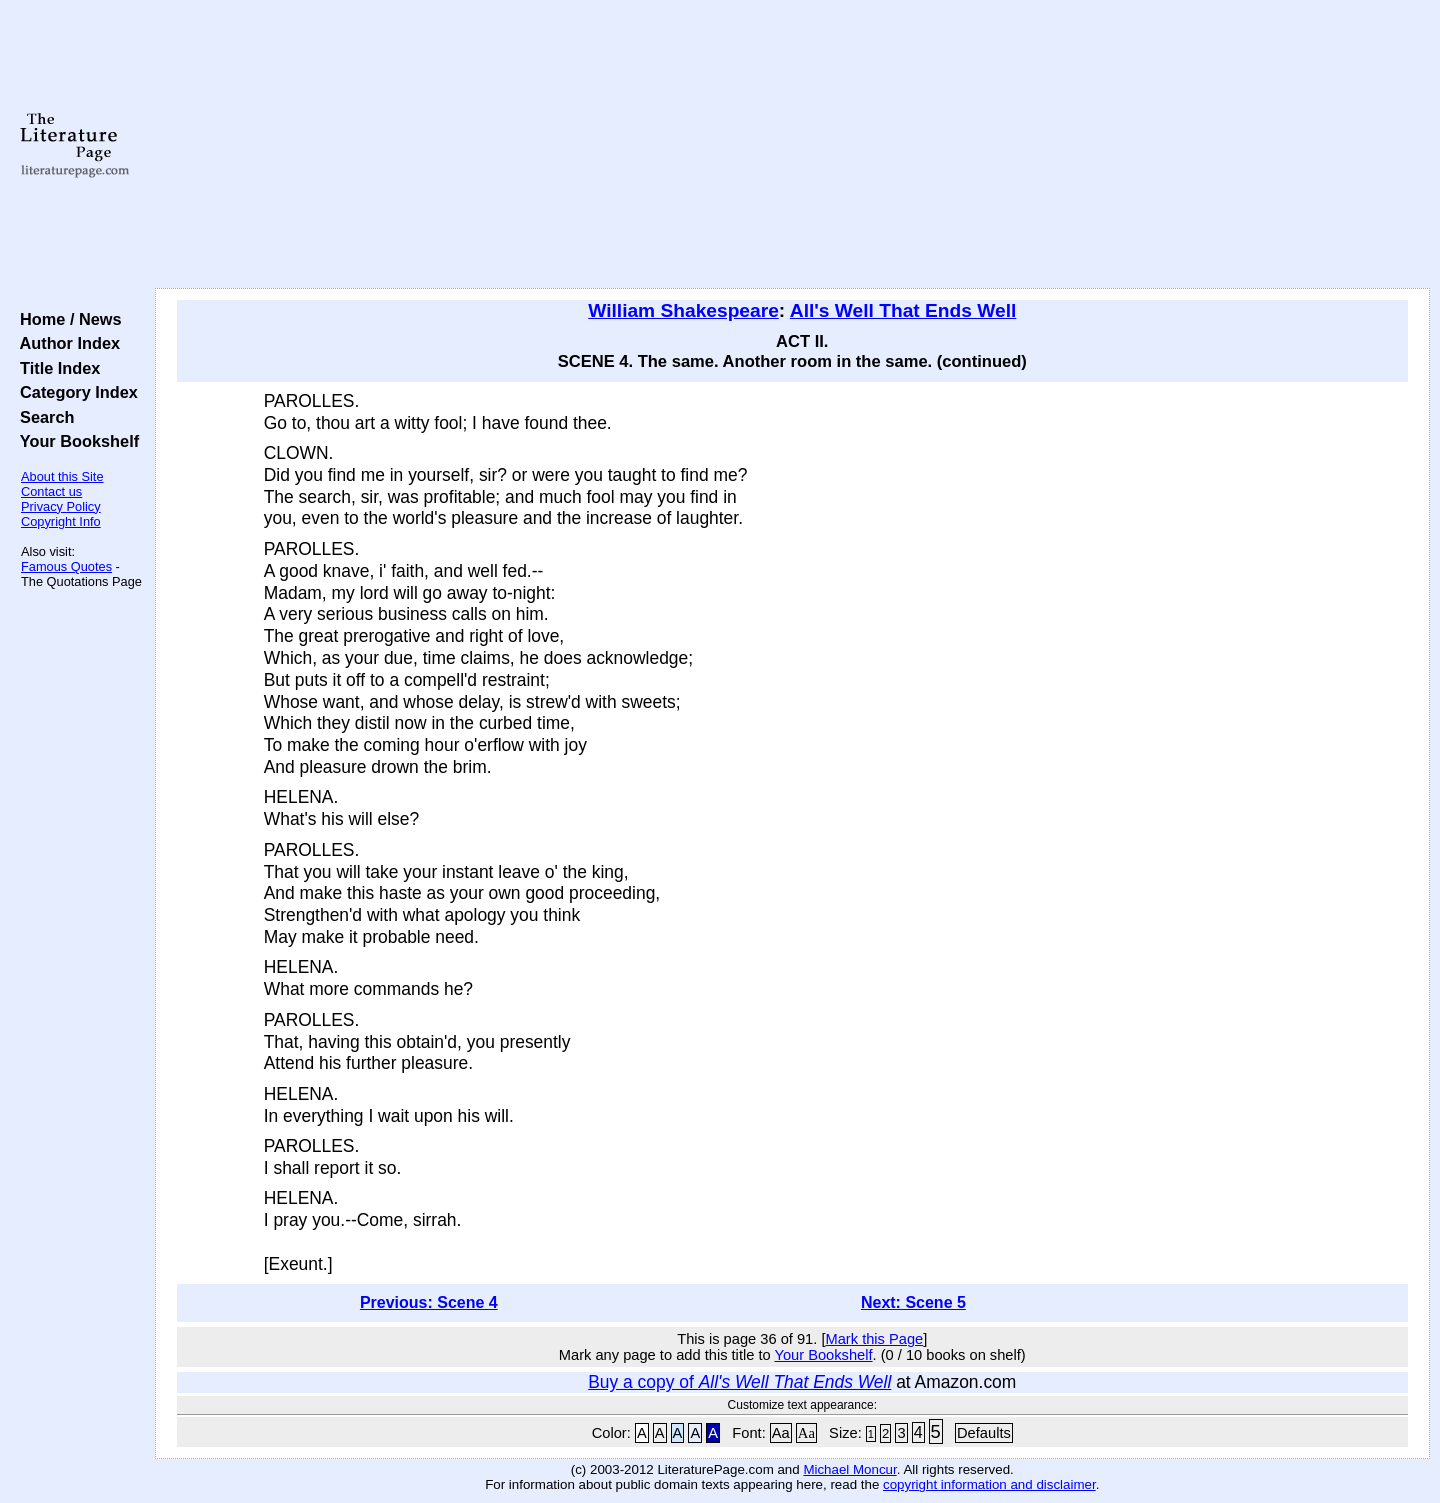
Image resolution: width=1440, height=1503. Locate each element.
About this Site (62, 476)
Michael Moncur (849, 1469)
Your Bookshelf (75, 441)
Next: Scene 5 (913, 1302)
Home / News (66, 319)
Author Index (65, 343)
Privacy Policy (61, 506)
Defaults (984, 1433)
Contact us (51, 491)
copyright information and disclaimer (989, 1484)
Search (42, 417)
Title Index (55, 368)
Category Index (74, 392)
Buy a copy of (739, 1382)
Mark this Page (874, 1339)
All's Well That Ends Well (903, 310)
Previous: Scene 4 (429, 1302)
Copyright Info (61, 521)
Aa (781, 1433)
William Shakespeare (683, 310)
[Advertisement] (792, 145)
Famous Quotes (66, 566)
